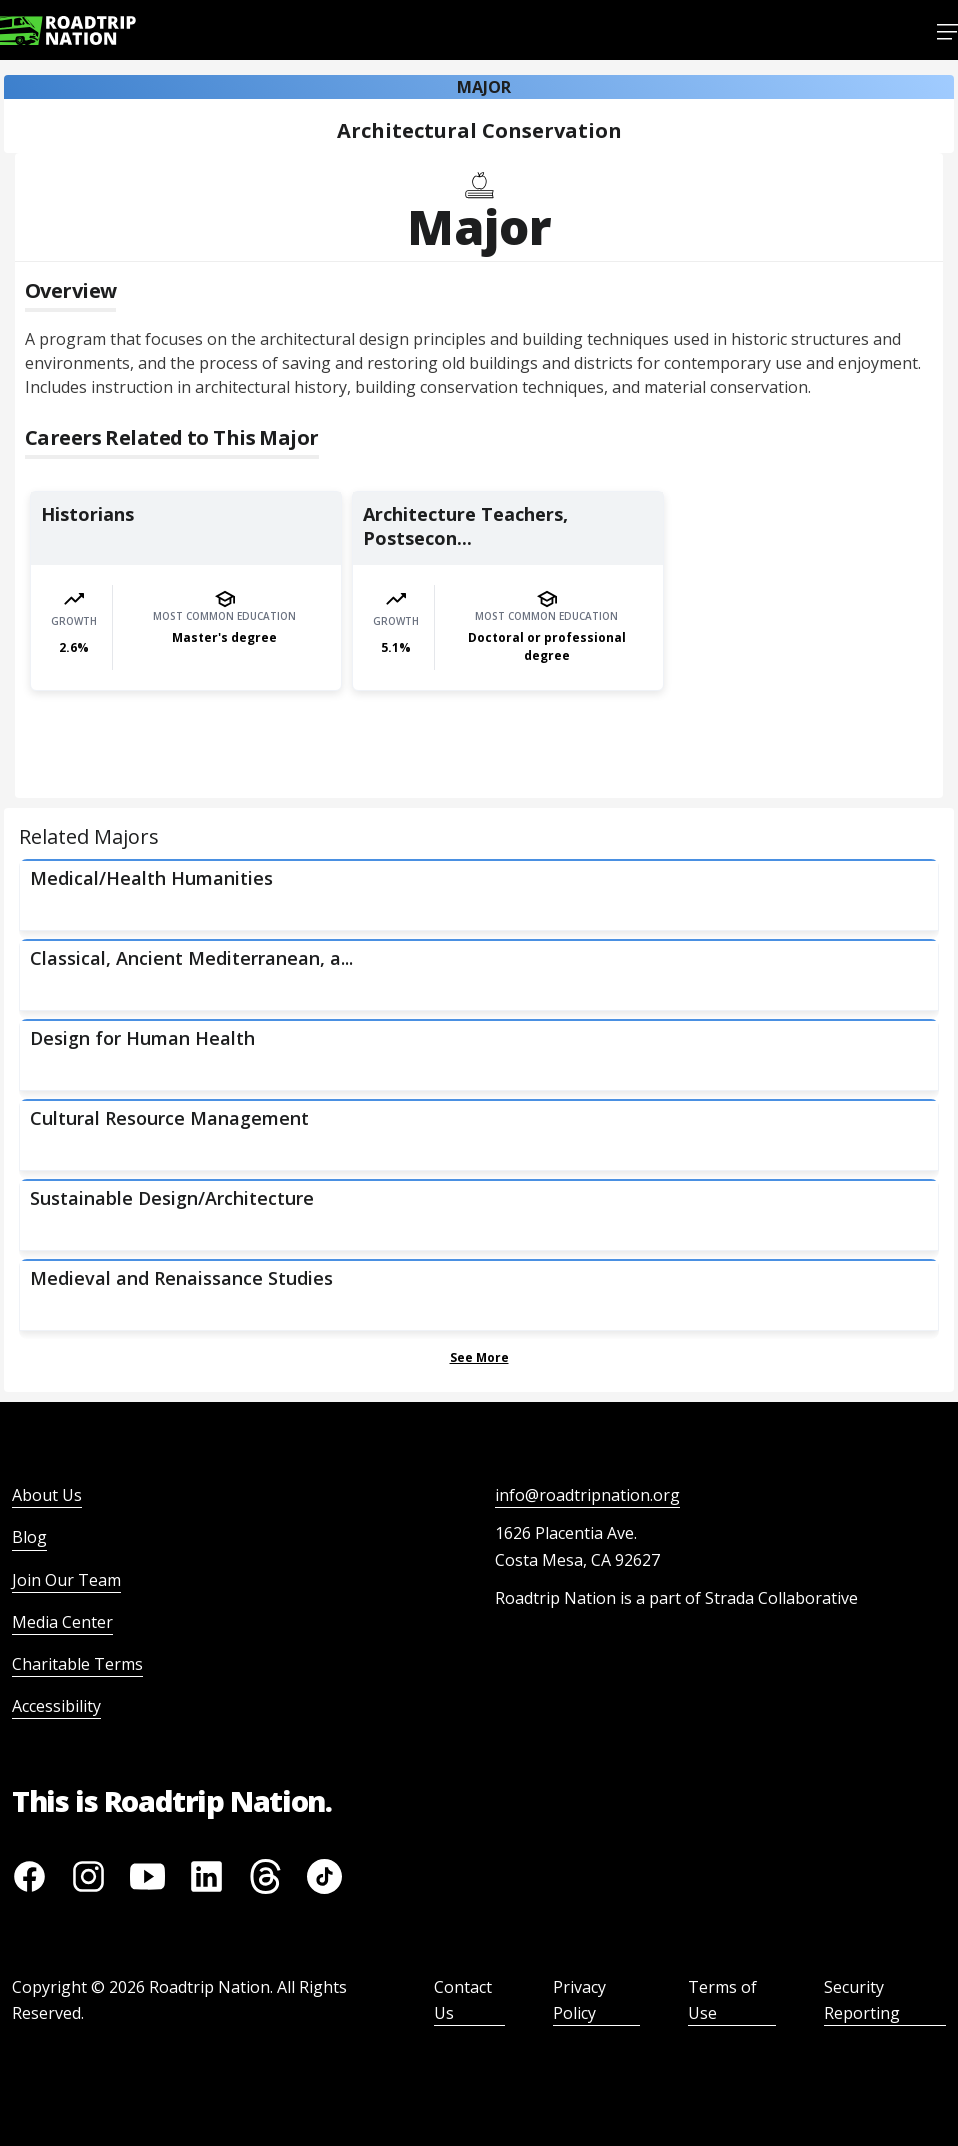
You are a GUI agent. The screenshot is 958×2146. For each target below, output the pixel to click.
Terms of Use (722, 2000)
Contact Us (463, 2000)
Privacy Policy (579, 2000)
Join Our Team (66, 1580)
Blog (29, 1537)
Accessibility (56, 1706)
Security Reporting (862, 2000)
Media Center (62, 1622)
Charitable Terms (77, 1664)
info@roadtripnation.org (587, 1495)
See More (479, 1357)
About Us (47, 1495)
